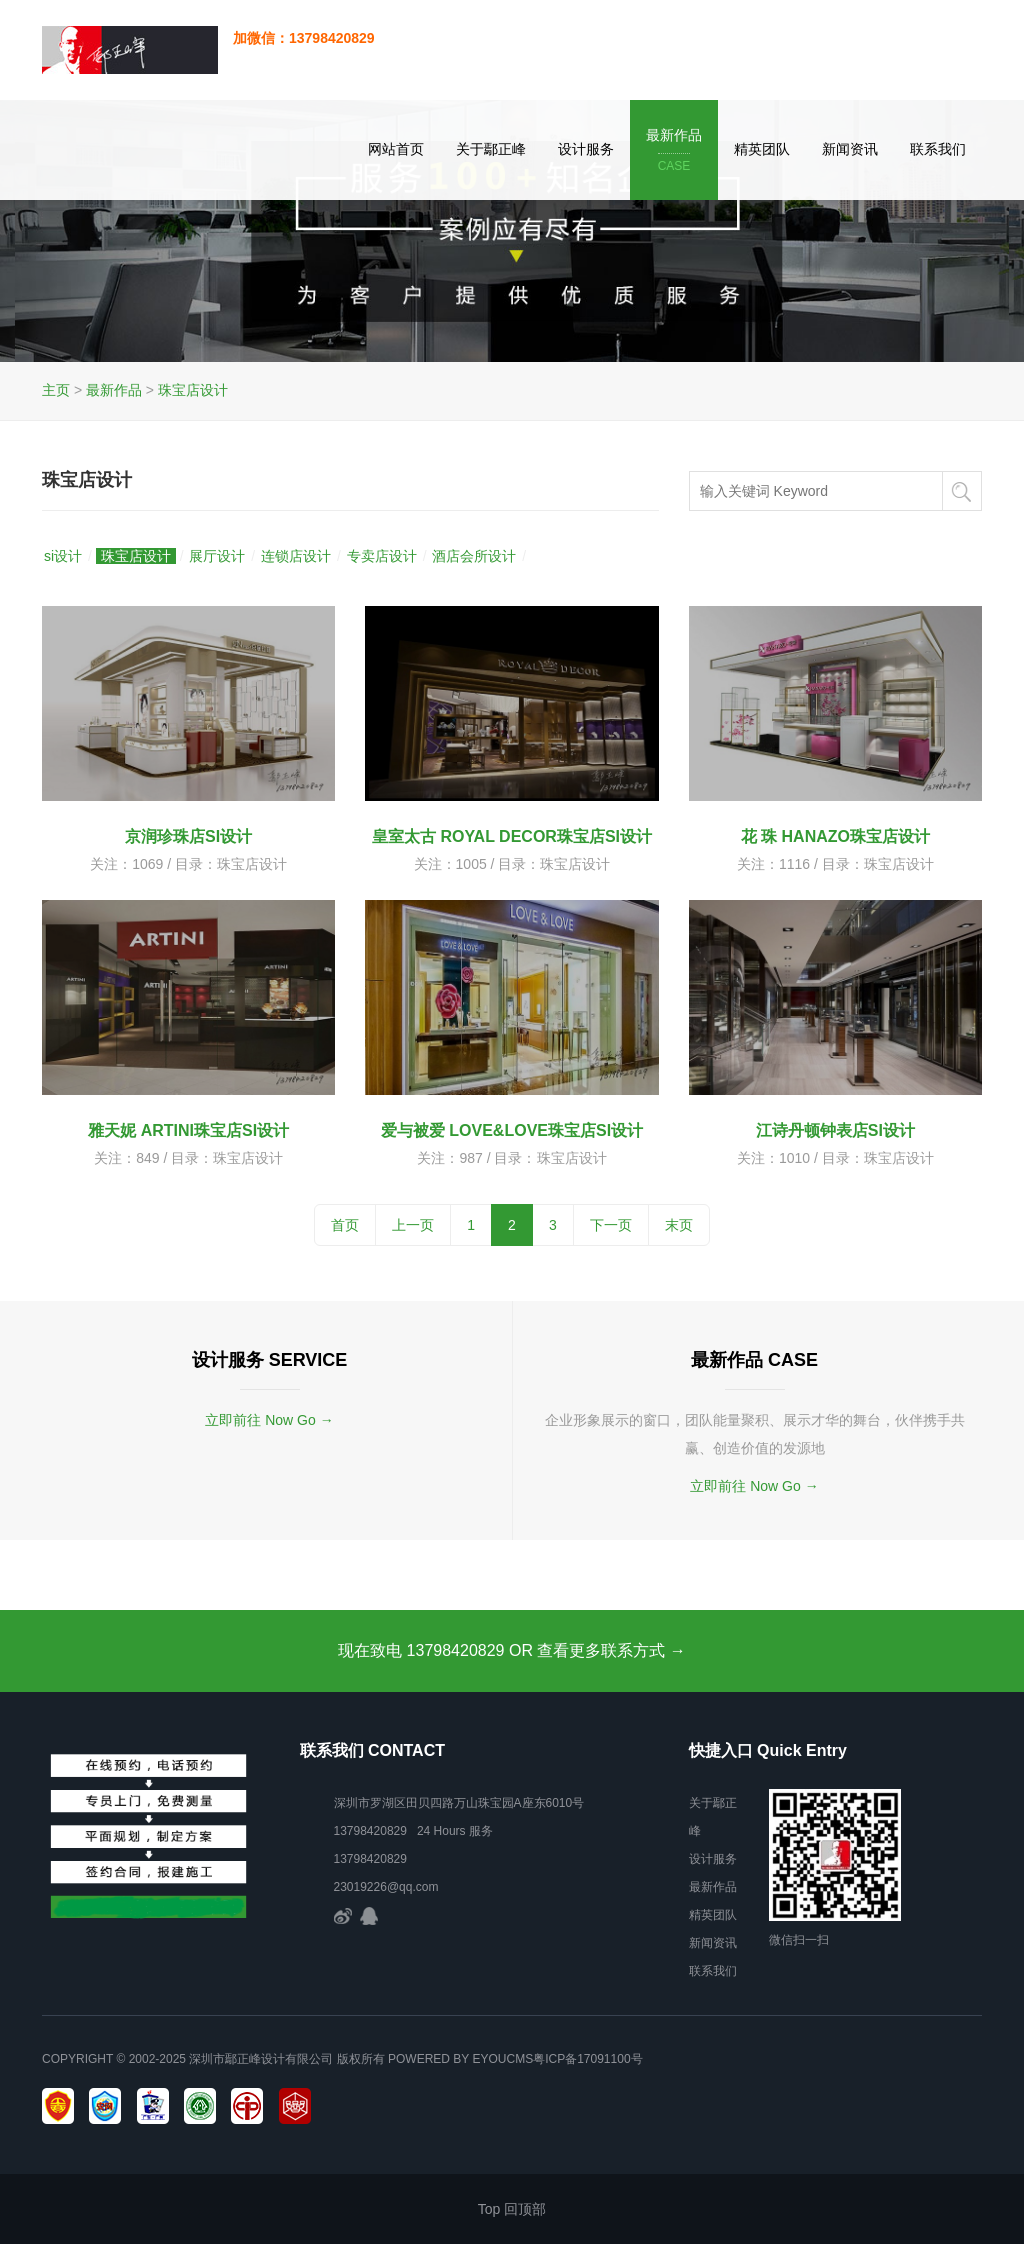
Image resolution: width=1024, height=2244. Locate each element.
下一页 (611, 1225)
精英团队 (762, 149)
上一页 (413, 1225)
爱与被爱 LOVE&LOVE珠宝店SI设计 (512, 1130)
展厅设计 (217, 556)
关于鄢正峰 (491, 149)
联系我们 (938, 149)
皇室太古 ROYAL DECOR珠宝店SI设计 (512, 836)
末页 (679, 1225)
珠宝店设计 (193, 390)
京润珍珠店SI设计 (188, 836)
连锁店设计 (296, 556)
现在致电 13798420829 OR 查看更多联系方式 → (512, 1650)
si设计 (63, 556)
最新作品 (674, 151)
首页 (345, 1225)
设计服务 (586, 149)
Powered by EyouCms (459, 2059)
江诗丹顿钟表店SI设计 (835, 1130)
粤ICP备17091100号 (587, 2059)
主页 (56, 390)
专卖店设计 (382, 556)
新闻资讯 (850, 149)
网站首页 (396, 149)
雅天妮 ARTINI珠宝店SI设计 (188, 1130)
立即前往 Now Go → (269, 1420)
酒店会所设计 (474, 556)
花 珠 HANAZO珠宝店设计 (835, 836)
